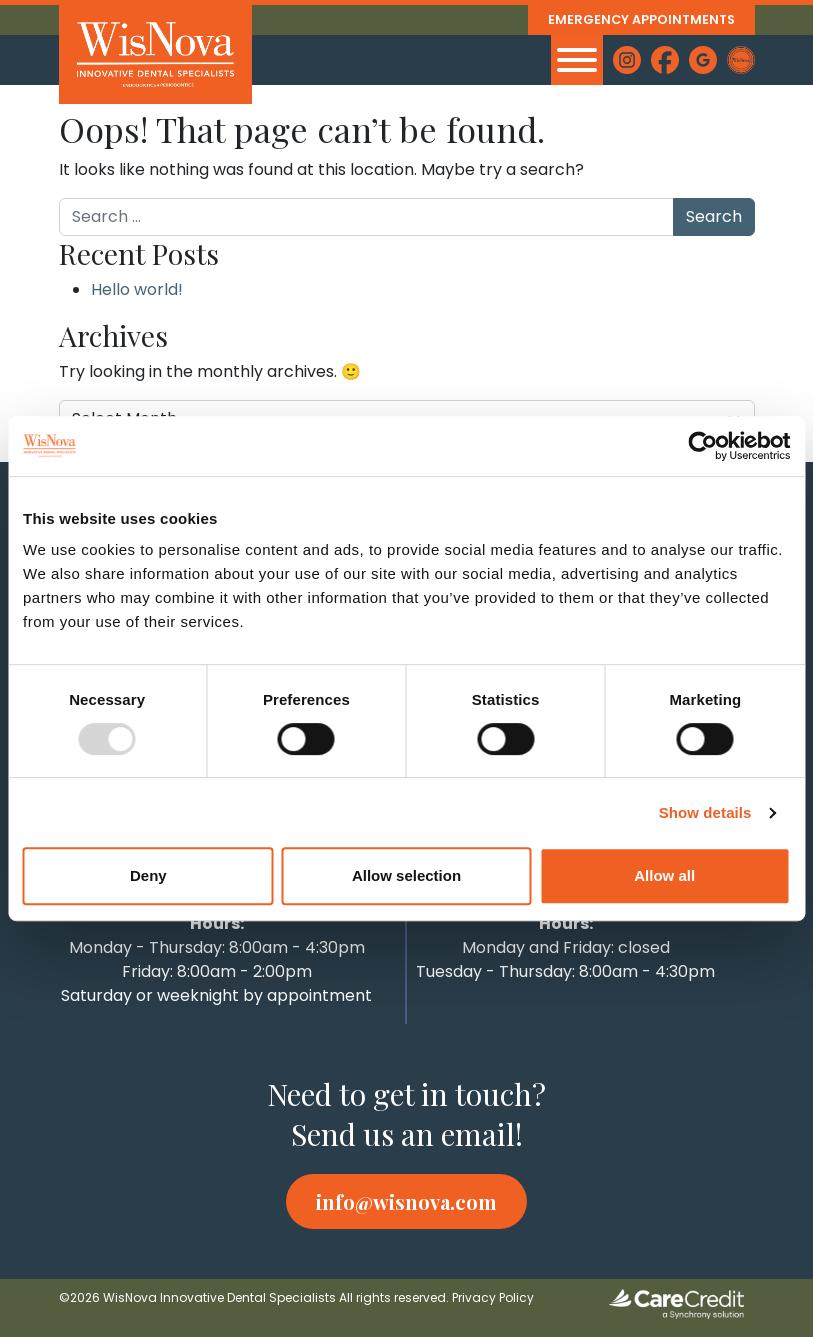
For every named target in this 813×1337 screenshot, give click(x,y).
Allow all (664, 875)
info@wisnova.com (406, 1201)
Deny (148, 875)
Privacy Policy (493, 1297)
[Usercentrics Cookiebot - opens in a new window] (702, 446)
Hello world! (137, 289)
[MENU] (577, 60)
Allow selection (406, 875)
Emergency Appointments (639, 19)
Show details (705, 812)
